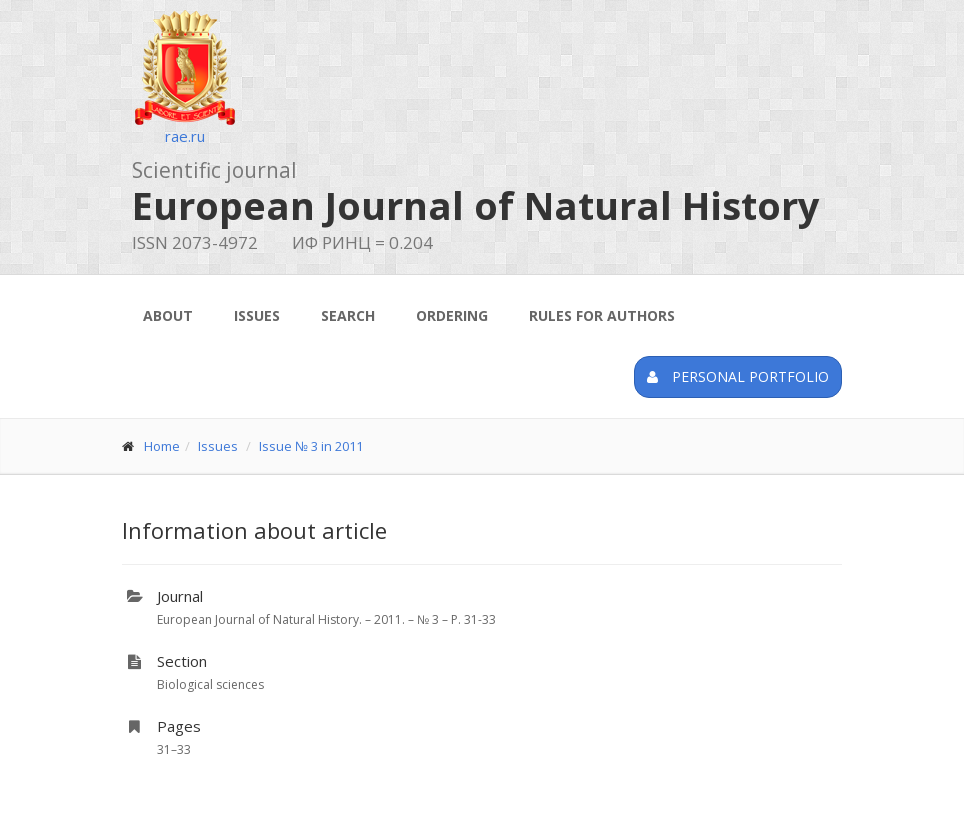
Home (162, 446)
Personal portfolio (738, 376)
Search (348, 315)
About (168, 315)
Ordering (452, 315)
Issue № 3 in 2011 (311, 446)
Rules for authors (602, 315)
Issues (257, 315)
